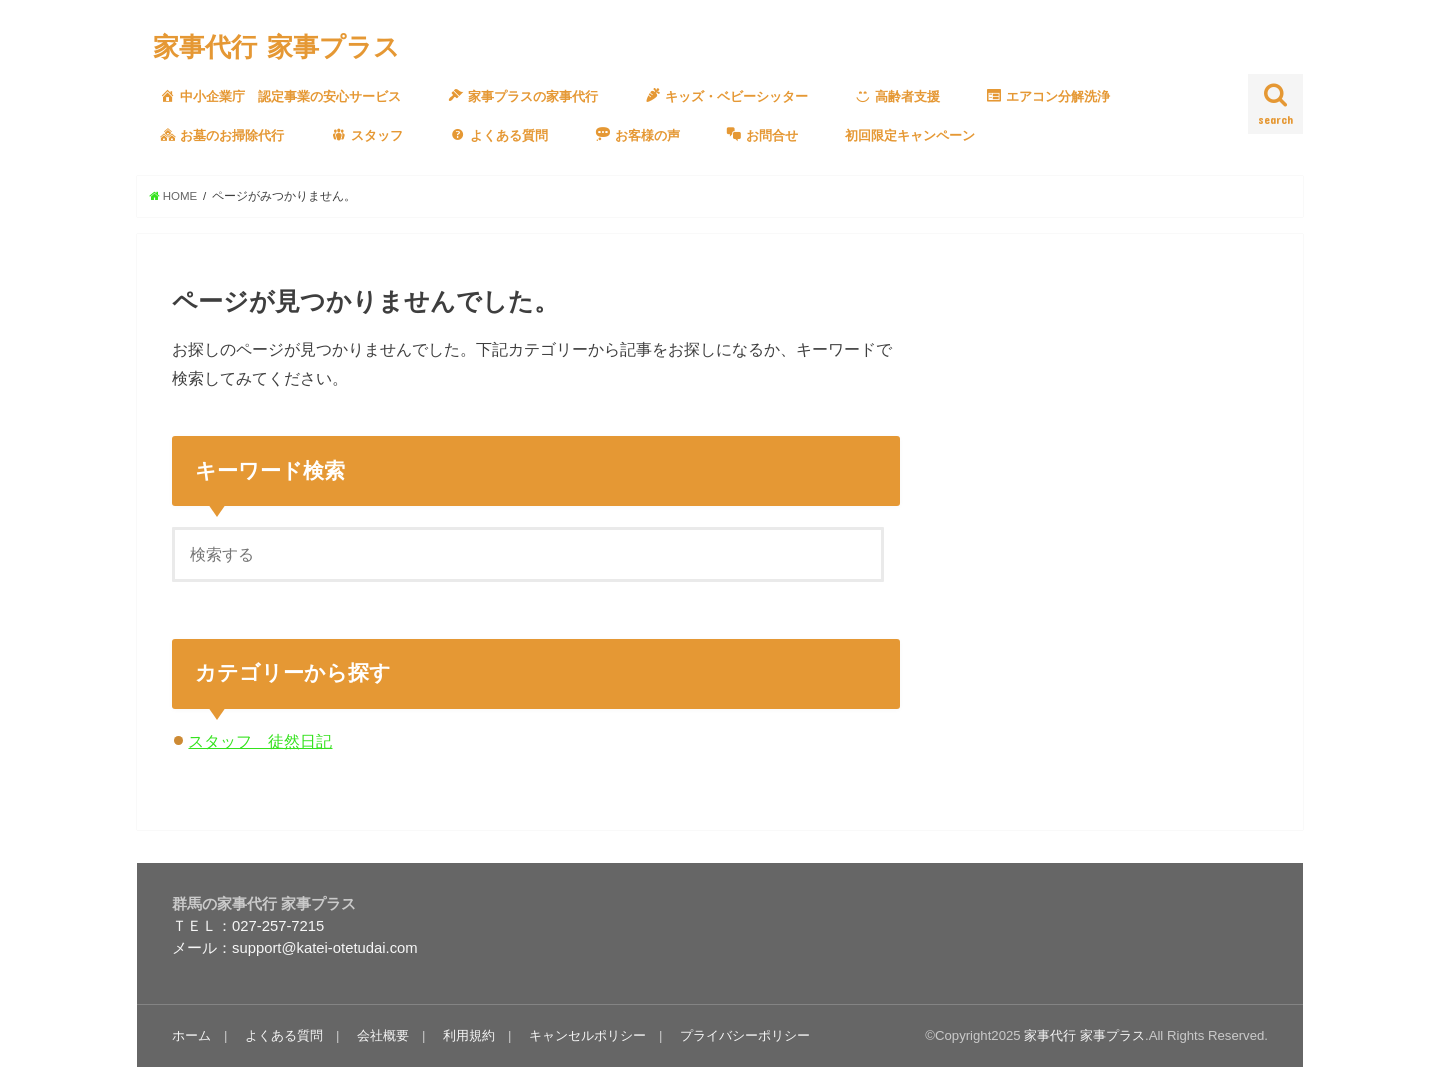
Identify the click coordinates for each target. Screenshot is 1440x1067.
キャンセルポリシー (587, 1035)
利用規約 (469, 1035)
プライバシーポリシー (745, 1035)
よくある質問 (284, 1035)
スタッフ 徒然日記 (260, 741)
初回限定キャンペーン (910, 135)
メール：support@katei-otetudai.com (295, 948)
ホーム (191, 1035)
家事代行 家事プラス (276, 45)
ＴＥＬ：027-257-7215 (248, 926)
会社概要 (383, 1035)
